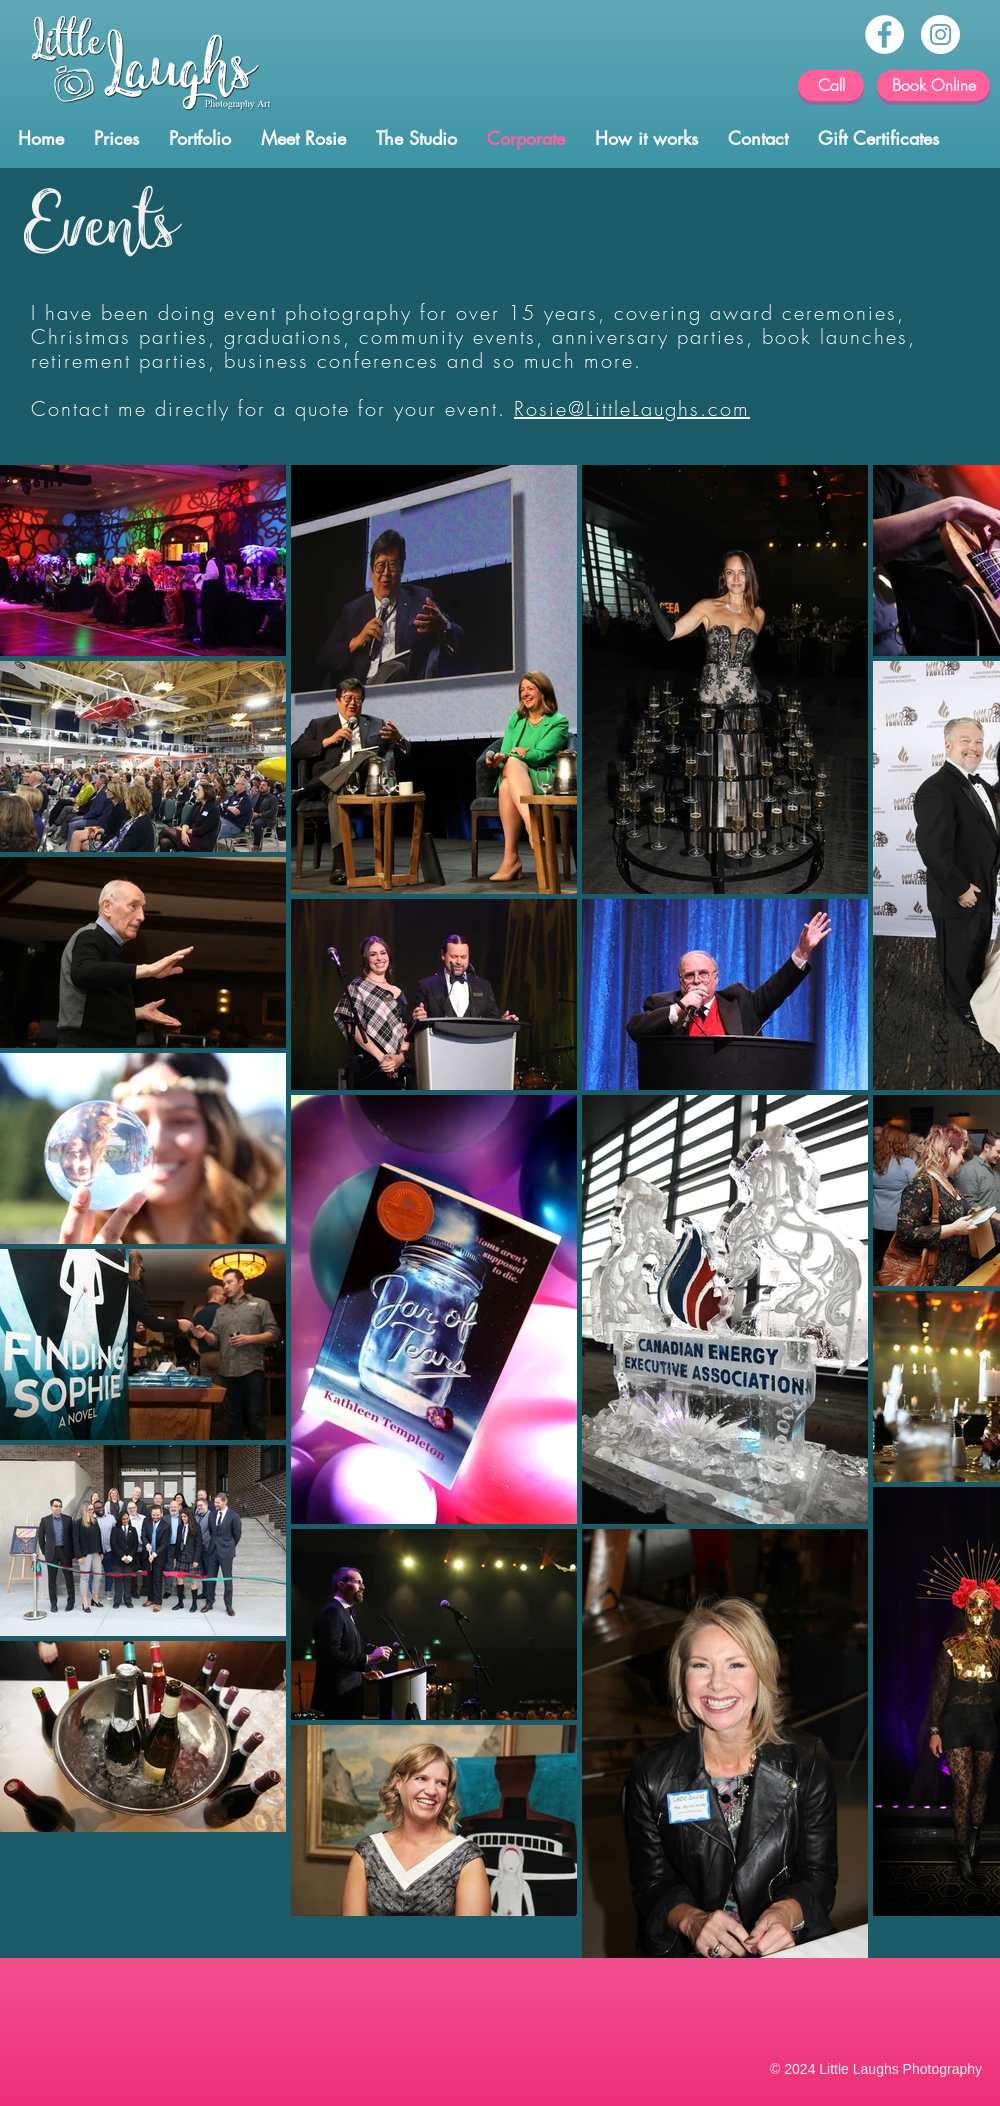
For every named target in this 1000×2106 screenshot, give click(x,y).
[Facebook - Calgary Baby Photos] (884, 34)
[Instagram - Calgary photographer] (940, 34)
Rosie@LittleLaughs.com (632, 408)
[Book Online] (933, 85)
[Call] (831, 85)
